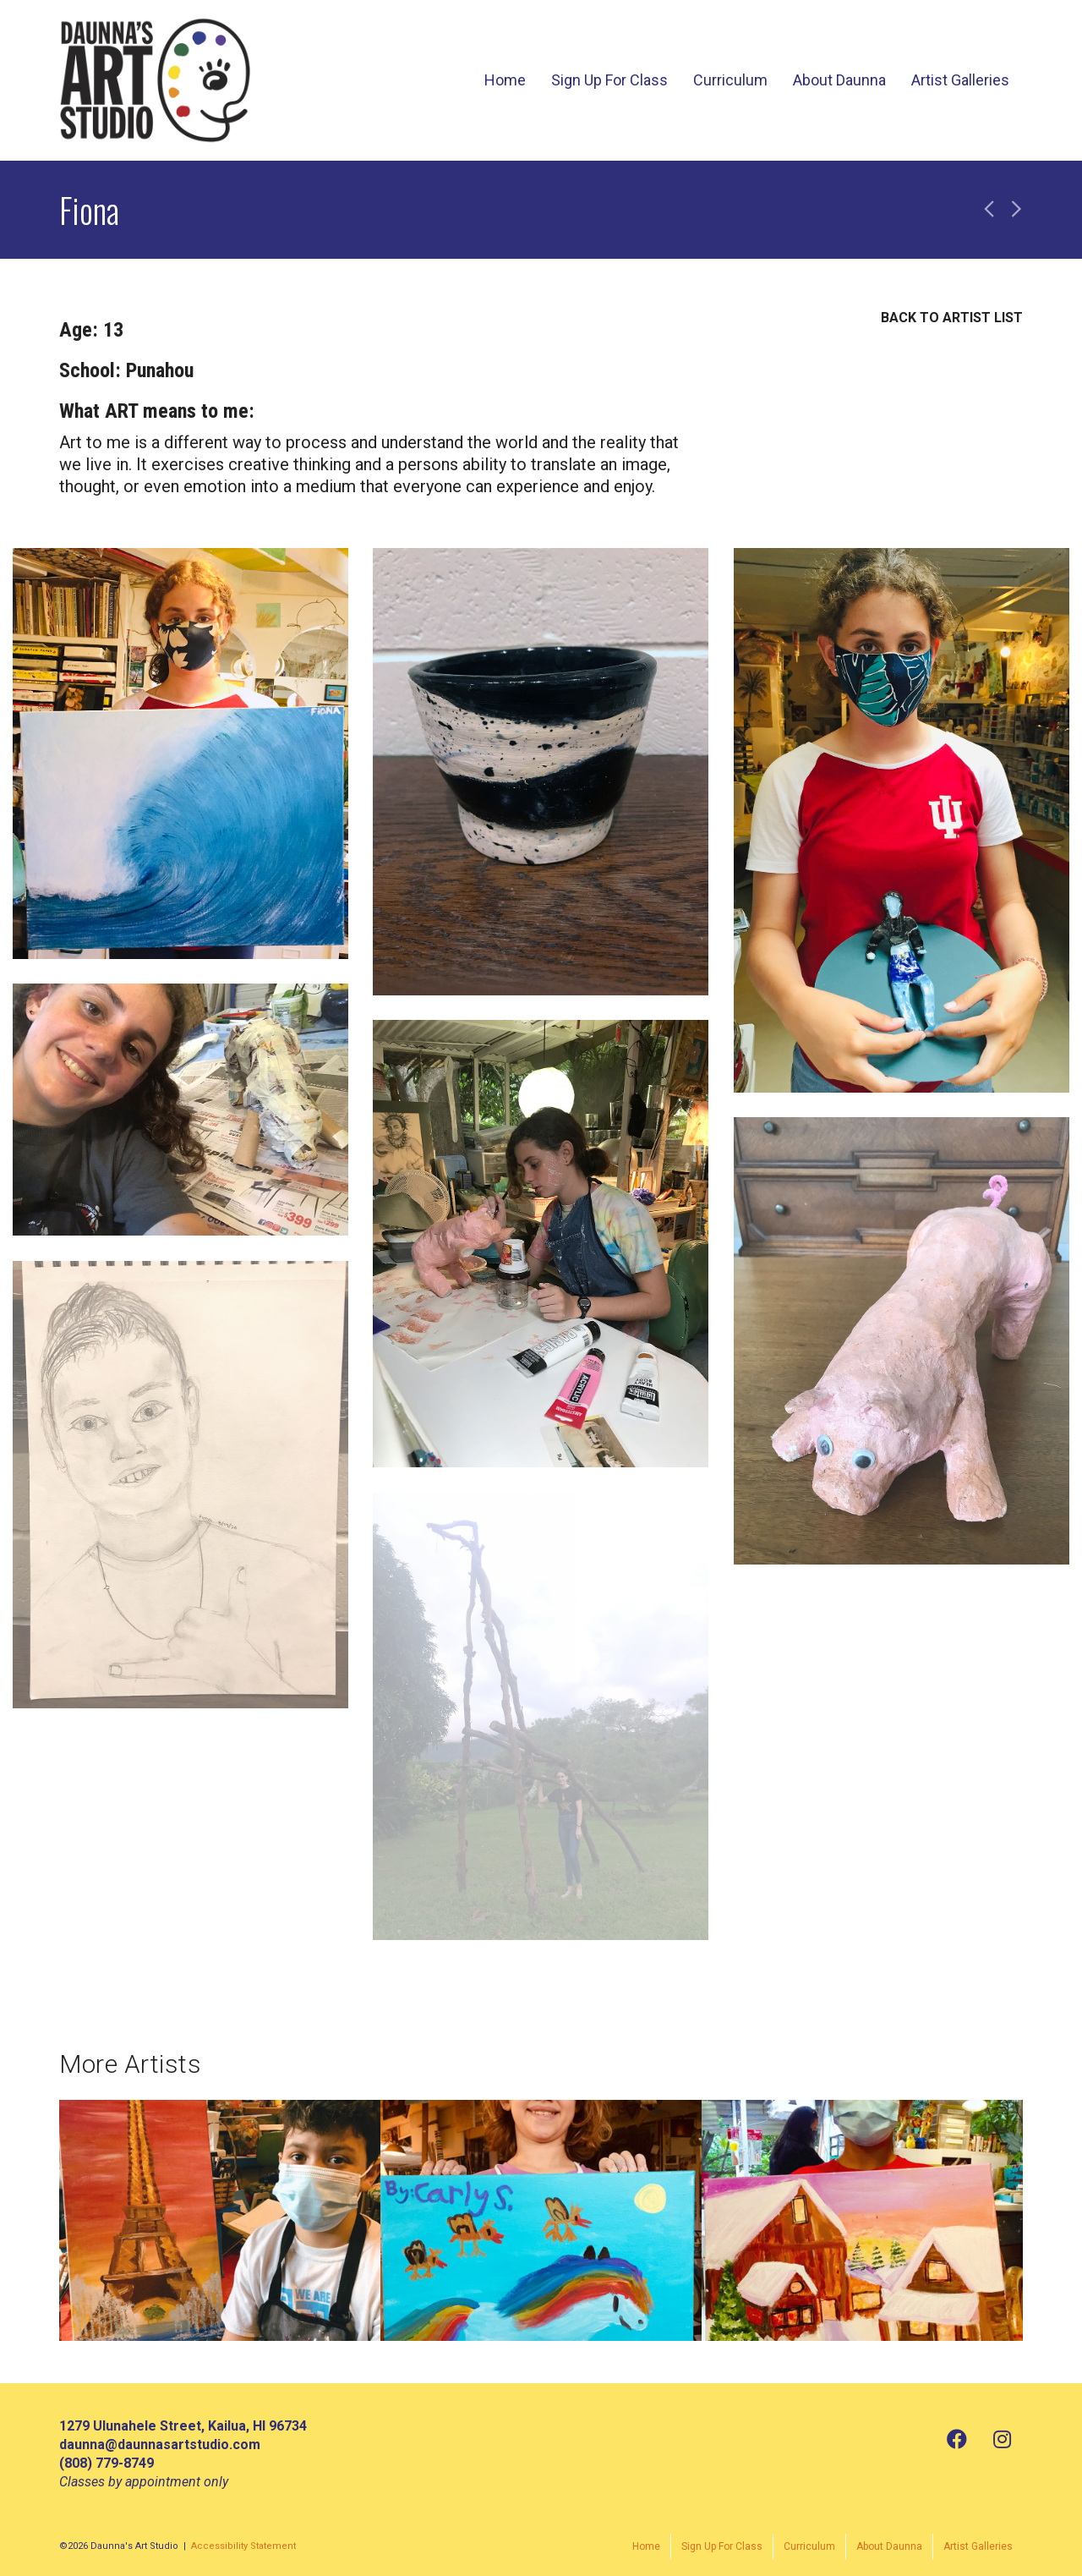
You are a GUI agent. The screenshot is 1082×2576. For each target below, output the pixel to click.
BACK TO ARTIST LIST (952, 318)
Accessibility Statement (243, 2545)
